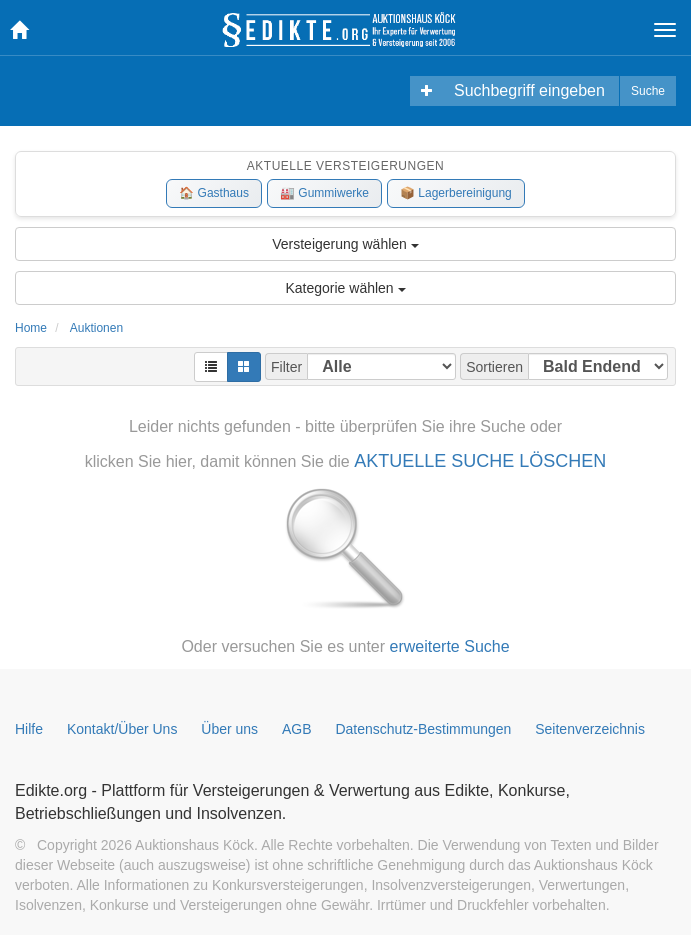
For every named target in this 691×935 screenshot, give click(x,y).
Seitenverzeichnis (590, 729)
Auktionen (96, 328)
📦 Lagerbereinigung (456, 193)
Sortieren (494, 367)
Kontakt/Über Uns (122, 729)
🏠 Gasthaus (214, 193)
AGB (297, 729)
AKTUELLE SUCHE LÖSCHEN (480, 461)
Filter (286, 367)
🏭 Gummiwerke (324, 193)
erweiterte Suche (450, 646)
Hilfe (29, 729)
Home (31, 328)
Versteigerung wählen (345, 244)
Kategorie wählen (345, 288)
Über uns (229, 729)
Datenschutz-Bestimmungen (423, 729)
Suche (648, 91)
